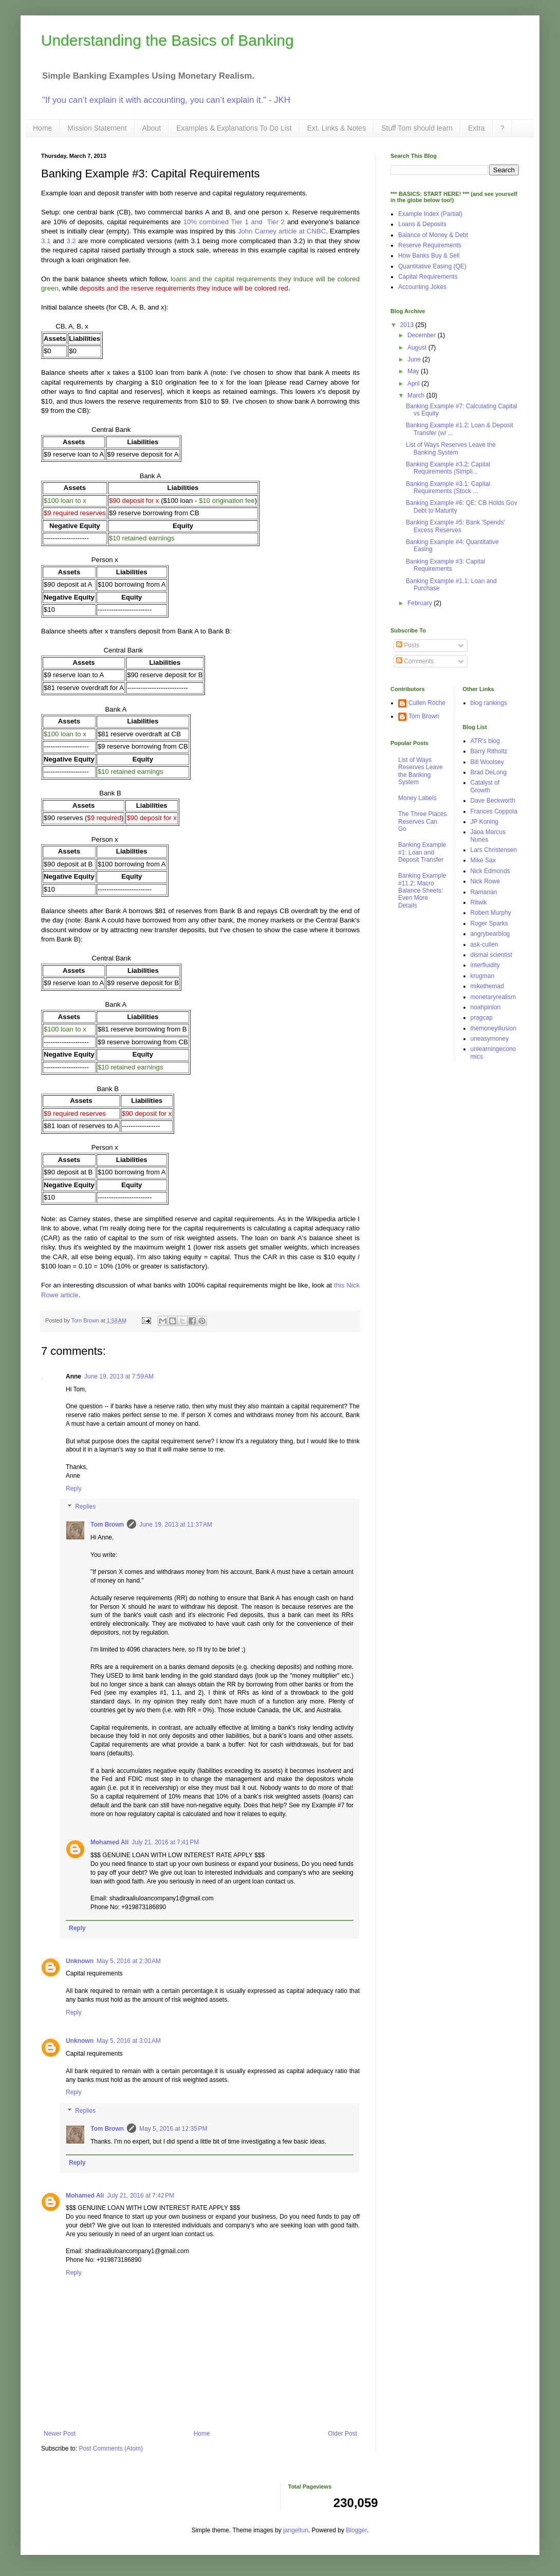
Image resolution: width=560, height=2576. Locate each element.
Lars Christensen (494, 850)
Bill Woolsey (487, 762)
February (420, 603)
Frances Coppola (494, 811)
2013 (408, 325)
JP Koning (485, 821)
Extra (476, 128)
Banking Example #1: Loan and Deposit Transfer (422, 852)
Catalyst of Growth (485, 786)
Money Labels (417, 798)
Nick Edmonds (490, 871)
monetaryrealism (493, 997)
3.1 (45, 241)
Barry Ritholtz (489, 751)
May (414, 371)
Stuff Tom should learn (417, 128)
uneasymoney (490, 1038)
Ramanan (484, 892)
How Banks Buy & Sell (428, 255)
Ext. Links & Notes (336, 128)
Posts (407, 645)
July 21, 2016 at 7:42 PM (140, 2195)
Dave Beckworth (493, 800)
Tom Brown (107, 1524)
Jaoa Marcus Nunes (488, 835)
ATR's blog (485, 741)
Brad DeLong (489, 772)
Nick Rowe (485, 881)
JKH (282, 100)
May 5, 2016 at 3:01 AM (129, 2040)
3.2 (71, 241)
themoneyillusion (493, 1028)
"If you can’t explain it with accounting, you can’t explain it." (154, 100)
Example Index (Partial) (430, 213)
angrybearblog (490, 933)
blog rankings (489, 702)
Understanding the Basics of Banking (167, 40)
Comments (415, 661)
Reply (74, 1488)
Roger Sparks (489, 923)
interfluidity (485, 965)
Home (42, 128)
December (422, 335)
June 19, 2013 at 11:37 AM (175, 1524)
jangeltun (295, 2530)
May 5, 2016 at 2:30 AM (129, 1961)
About (151, 128)
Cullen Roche (426, 702)
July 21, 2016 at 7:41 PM (165, 1842)
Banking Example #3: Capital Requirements (445, 565)
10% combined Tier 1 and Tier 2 (234, 222)
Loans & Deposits (422, 224)
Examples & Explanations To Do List (234, 128)
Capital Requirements (427, 276)
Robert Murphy (491, 912)
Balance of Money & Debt (433, 235)
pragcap (482, 1017)
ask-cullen (484, 944)
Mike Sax (483, 860)
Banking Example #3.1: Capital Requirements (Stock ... (448, 487)
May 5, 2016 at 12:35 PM (173, 2128)
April (414, 383)
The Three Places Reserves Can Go (422, 821)
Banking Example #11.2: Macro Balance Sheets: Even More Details (422, 890)
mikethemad (487, 986)
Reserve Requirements (429, 245)
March (416, 395)
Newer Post (60, 2433)
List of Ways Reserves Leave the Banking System (451, 448)
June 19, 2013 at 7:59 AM (119, 1376)
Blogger (356, 2530)
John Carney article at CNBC (282, 231)
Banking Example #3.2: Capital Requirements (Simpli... (448, 468)
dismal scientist (491, 954)
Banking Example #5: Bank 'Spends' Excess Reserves (455, 526)
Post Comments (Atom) (111, 2448)
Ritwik (479, 902)
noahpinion (486, 1007)
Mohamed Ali (109, 1842)
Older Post (342, 2433)
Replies (85, 1507)
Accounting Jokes (422, 287)
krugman (483, 975)
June (414, 359)
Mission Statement (96, 128)
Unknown (80, 1961)
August (417, 347)
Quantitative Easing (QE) (432, 266)
